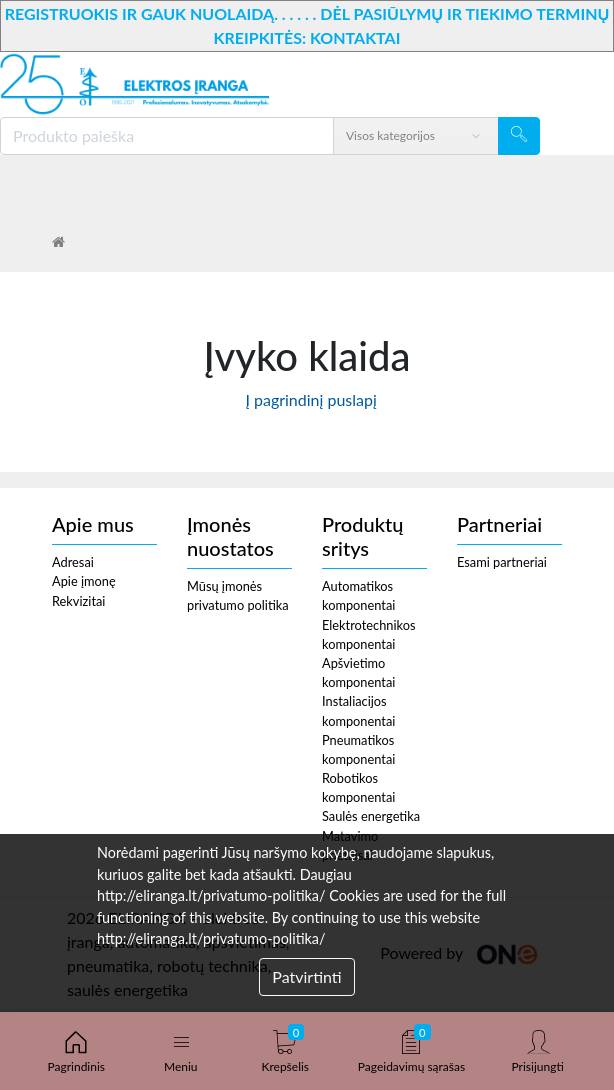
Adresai (73, 562)
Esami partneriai (502, 562)
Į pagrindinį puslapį (307, 399)
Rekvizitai (78, 601)
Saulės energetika (371, 816)
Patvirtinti (306, 976)
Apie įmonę (84, 581)
